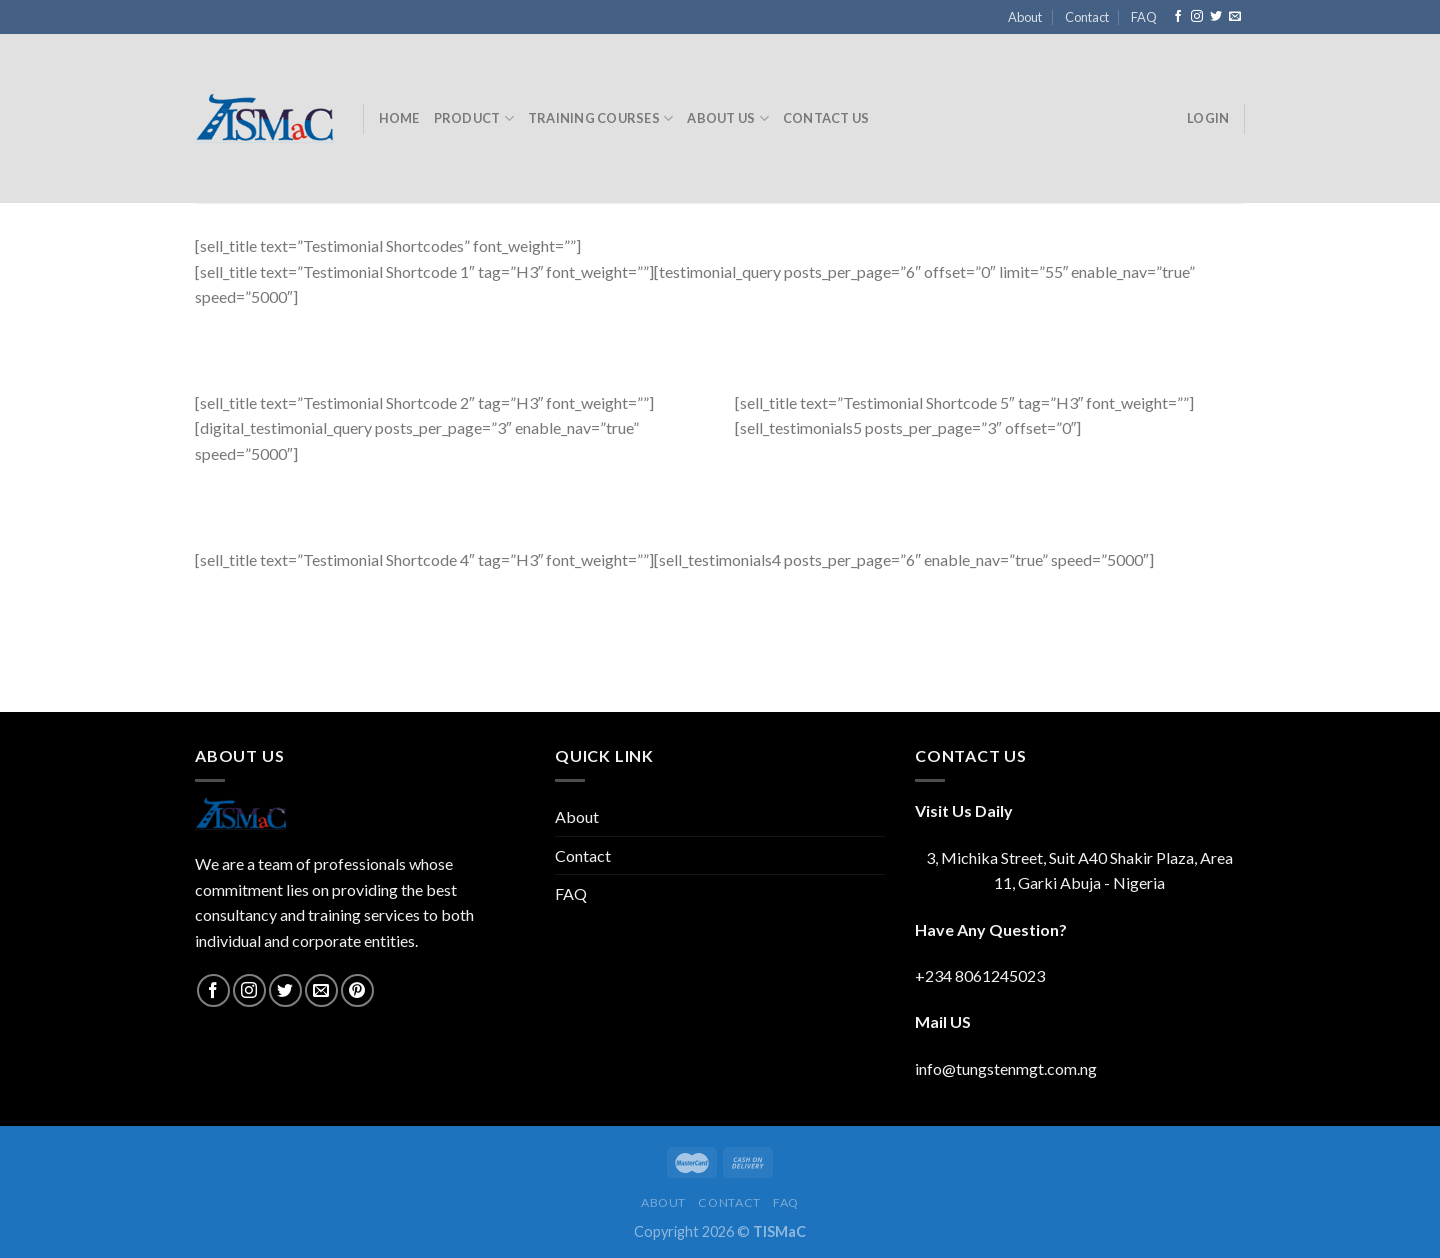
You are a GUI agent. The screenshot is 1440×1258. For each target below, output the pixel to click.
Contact (1087, 17)
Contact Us (826, 118)
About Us (728, 118)
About (1025, 17)
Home (399, 118)
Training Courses (601, 118)
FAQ (1144, 17)
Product (474, 118)
